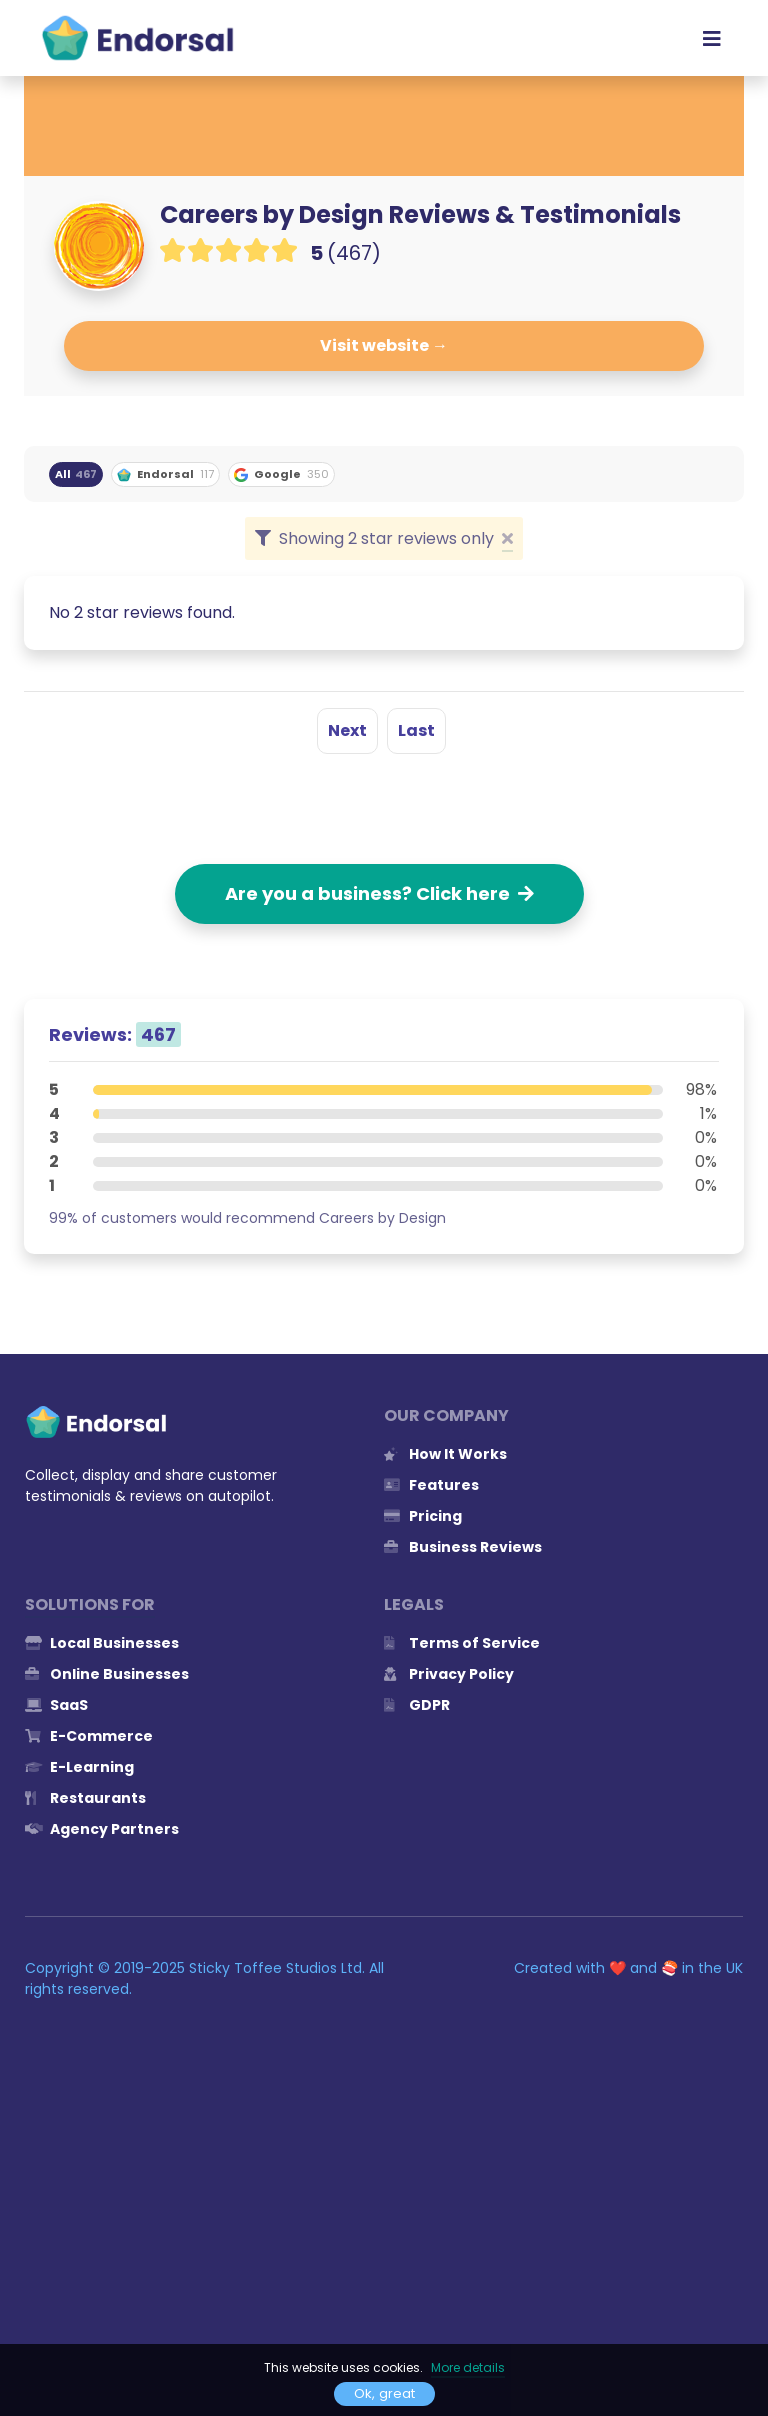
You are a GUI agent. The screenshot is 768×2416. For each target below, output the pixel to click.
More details (468, 2367)
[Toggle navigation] (712, 38)
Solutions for (90, 1604)
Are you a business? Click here (379, 893)
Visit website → (384, 345)
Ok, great (384, 2393)
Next (347, 730)
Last (416, 730)
